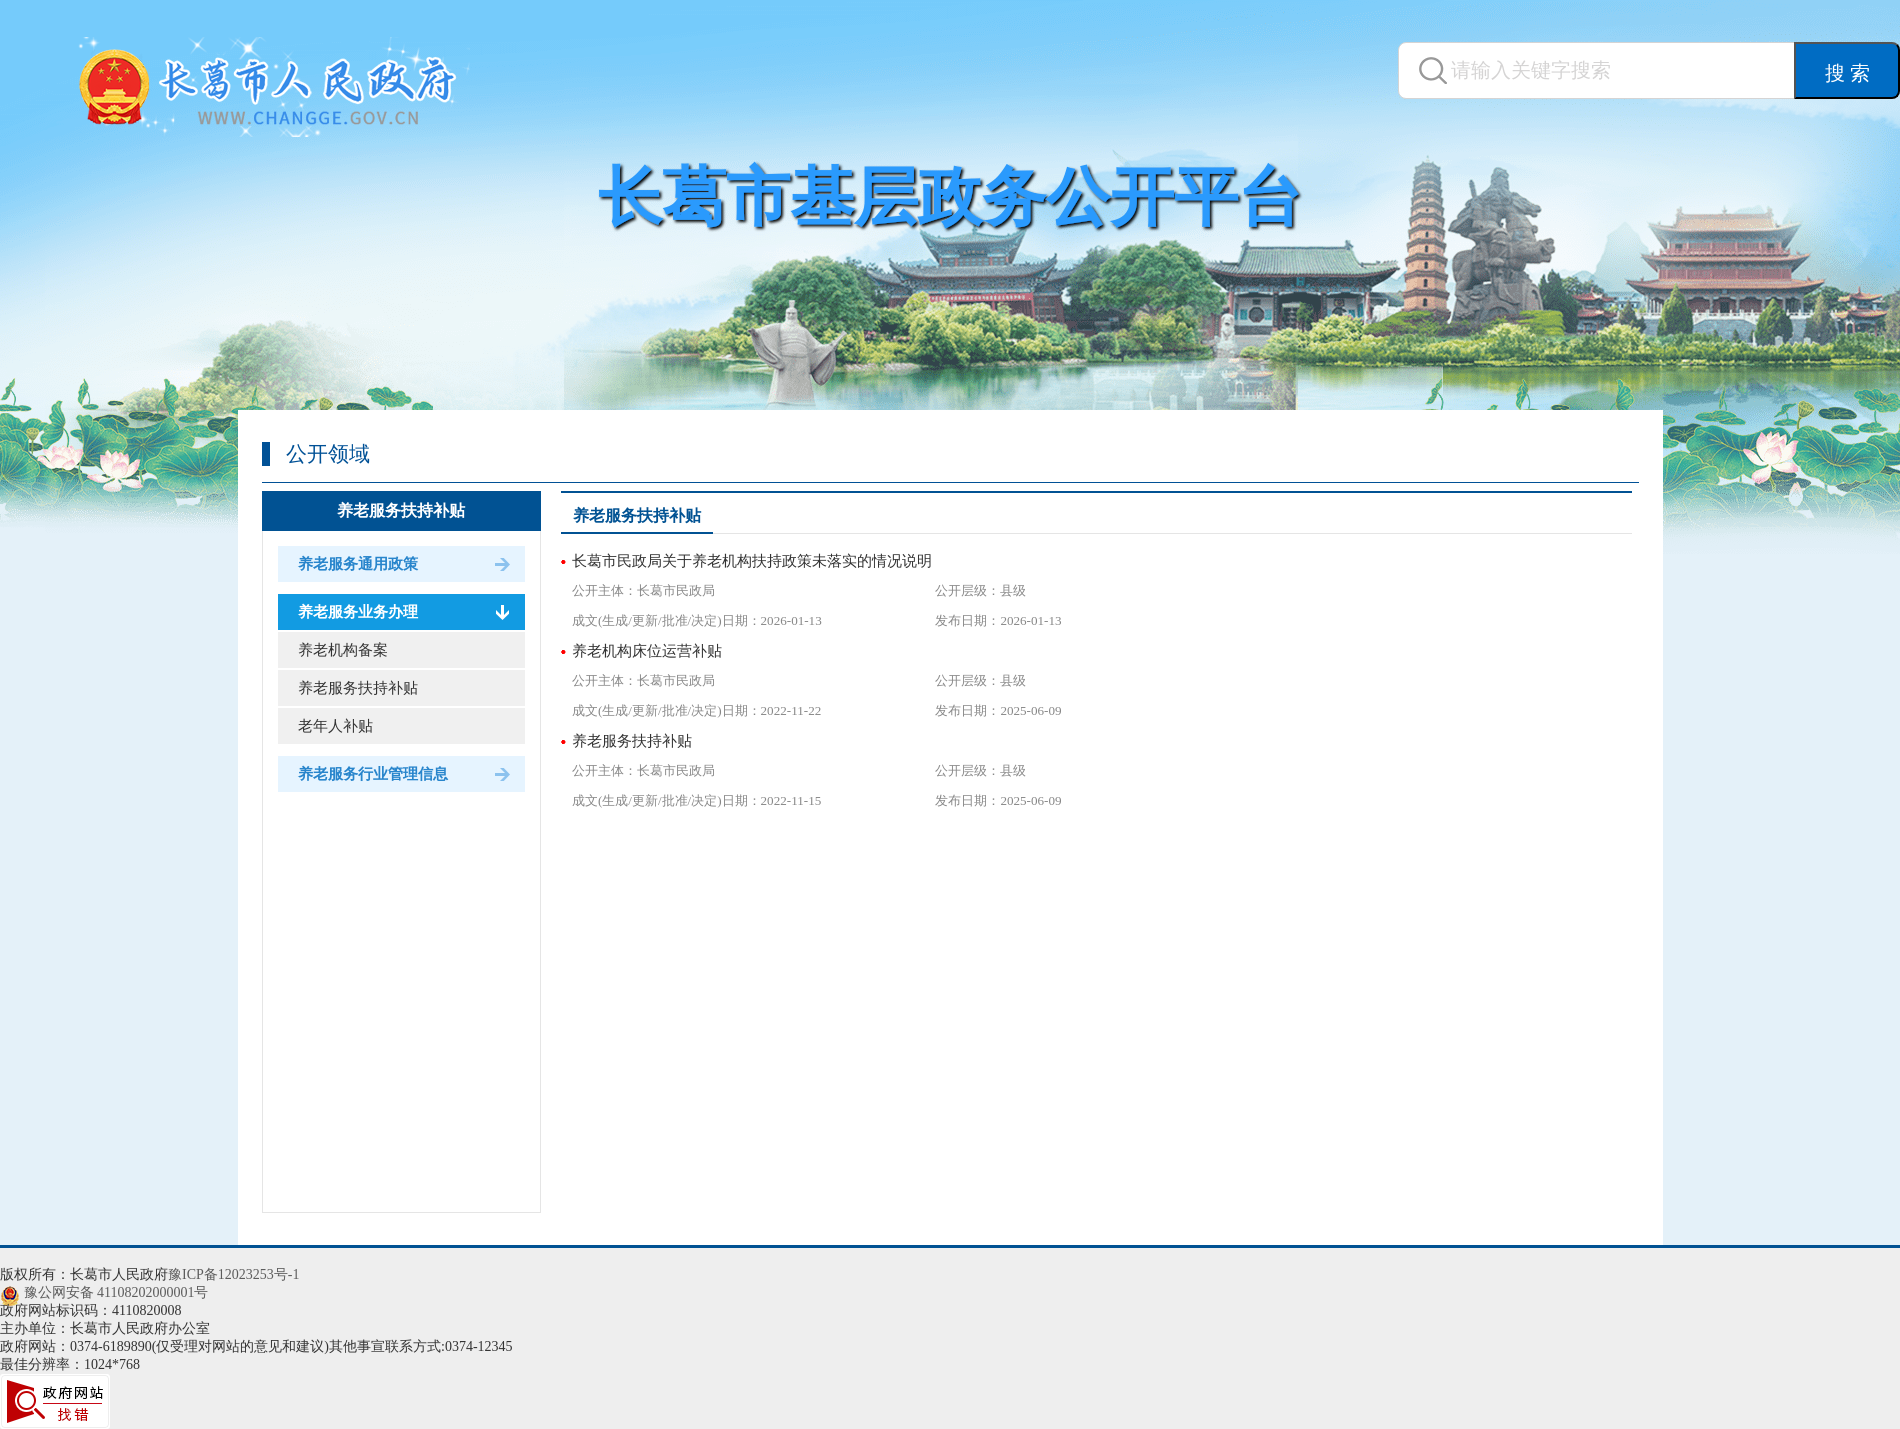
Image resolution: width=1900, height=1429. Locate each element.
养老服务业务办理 (358, 612)
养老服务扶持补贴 (401, 510)
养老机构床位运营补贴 (647, 651)
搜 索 (1847, 73)
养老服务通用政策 (358, 564)
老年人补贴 (335, 726)
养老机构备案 (343, 650)
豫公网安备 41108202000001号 (116, 1292)
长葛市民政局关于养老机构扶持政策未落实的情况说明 (752, 561)
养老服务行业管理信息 (373, 774)
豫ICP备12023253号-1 (233, 1274)
